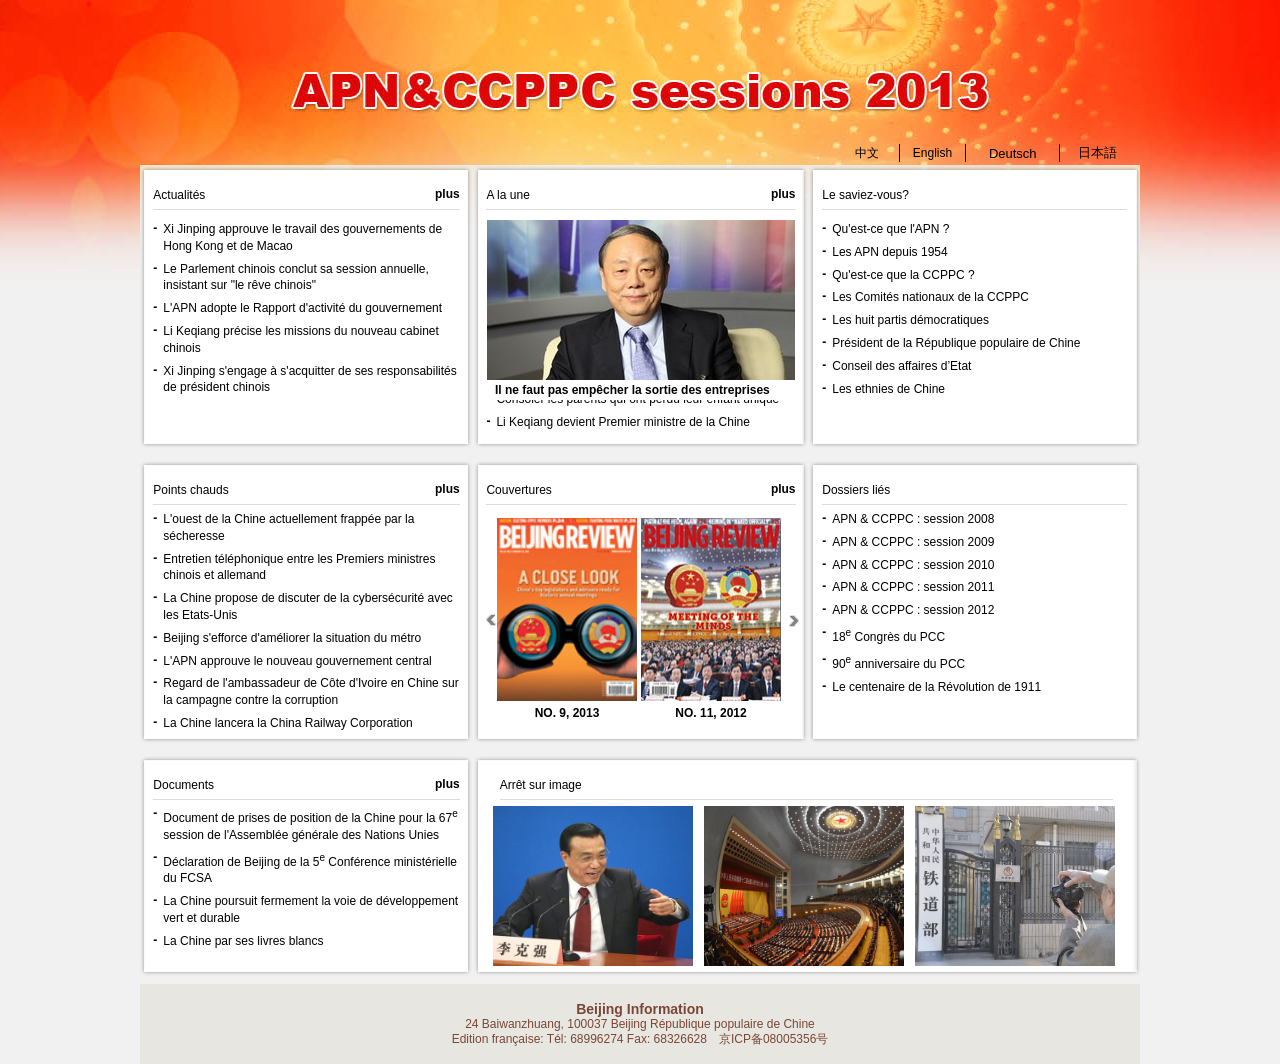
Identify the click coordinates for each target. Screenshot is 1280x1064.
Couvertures (518, 490)
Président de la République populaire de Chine (956, 343)
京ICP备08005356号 (773, 1039)
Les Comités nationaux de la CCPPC (930, 297)
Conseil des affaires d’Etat (901, 366)
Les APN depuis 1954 (889, 252)
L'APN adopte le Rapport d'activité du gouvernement (302, 308)
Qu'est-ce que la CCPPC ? (903, 275)
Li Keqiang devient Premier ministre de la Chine (622, 422)
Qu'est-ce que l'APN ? (890, 229)
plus (783, 489)
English (932, 153)
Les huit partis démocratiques (910, 320)
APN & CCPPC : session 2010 (913, 565)
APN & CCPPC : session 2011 (913, 587)
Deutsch (1013, 153)
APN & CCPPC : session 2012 (913, 610)
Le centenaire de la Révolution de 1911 (936, 687)
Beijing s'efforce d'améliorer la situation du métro (292, 638)
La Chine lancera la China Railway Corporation (287, 723)
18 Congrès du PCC (888, 637)
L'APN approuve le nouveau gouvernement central (297, 661)
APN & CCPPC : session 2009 (913, 542)
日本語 (1097, 152)
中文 (867, 153)
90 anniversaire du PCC (898, 664)
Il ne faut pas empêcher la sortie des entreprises (632, 390)
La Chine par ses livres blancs (243, 941)
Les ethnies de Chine (888, 389)
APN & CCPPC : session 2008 (913, 519)
